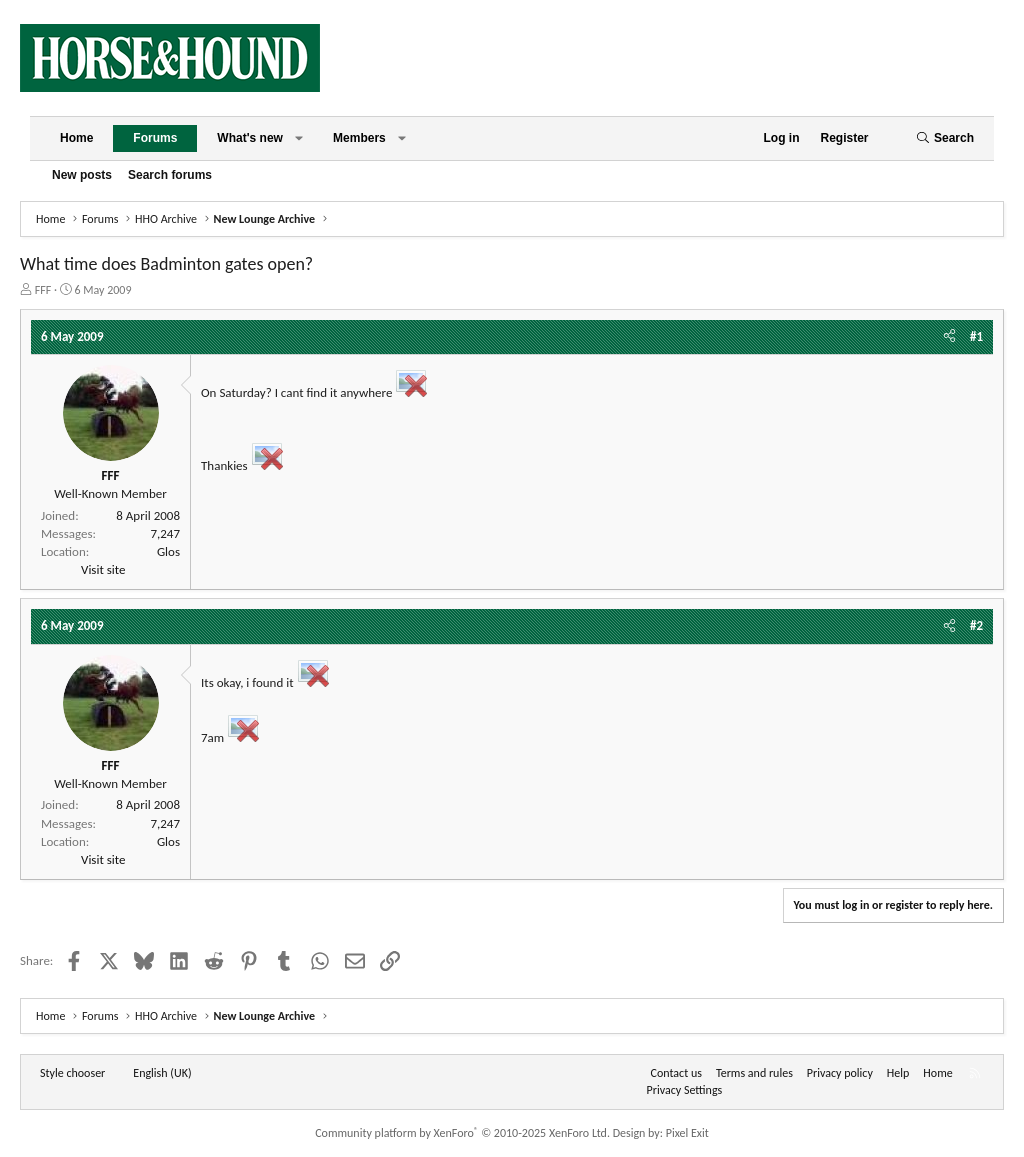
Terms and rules (754, 1073)
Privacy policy (840, 1073)
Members (359, 138)
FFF (43, 290)
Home (76, 138)
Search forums (170, 175)
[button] (299, 138)
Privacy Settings (685, 1090)
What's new (250, 138)
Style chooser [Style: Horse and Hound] (72, 1073)
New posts (82, 175)
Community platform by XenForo (462, 1133)
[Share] (949, 337)
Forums (155, 138)
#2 (976, 625)
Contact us (676, 1073)
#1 (976, 336)
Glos (168, 551)
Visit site (103, 569)
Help (898, 1073)
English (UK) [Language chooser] (162, 1073)
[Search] (945, 138)
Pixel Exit (687, 1133)
